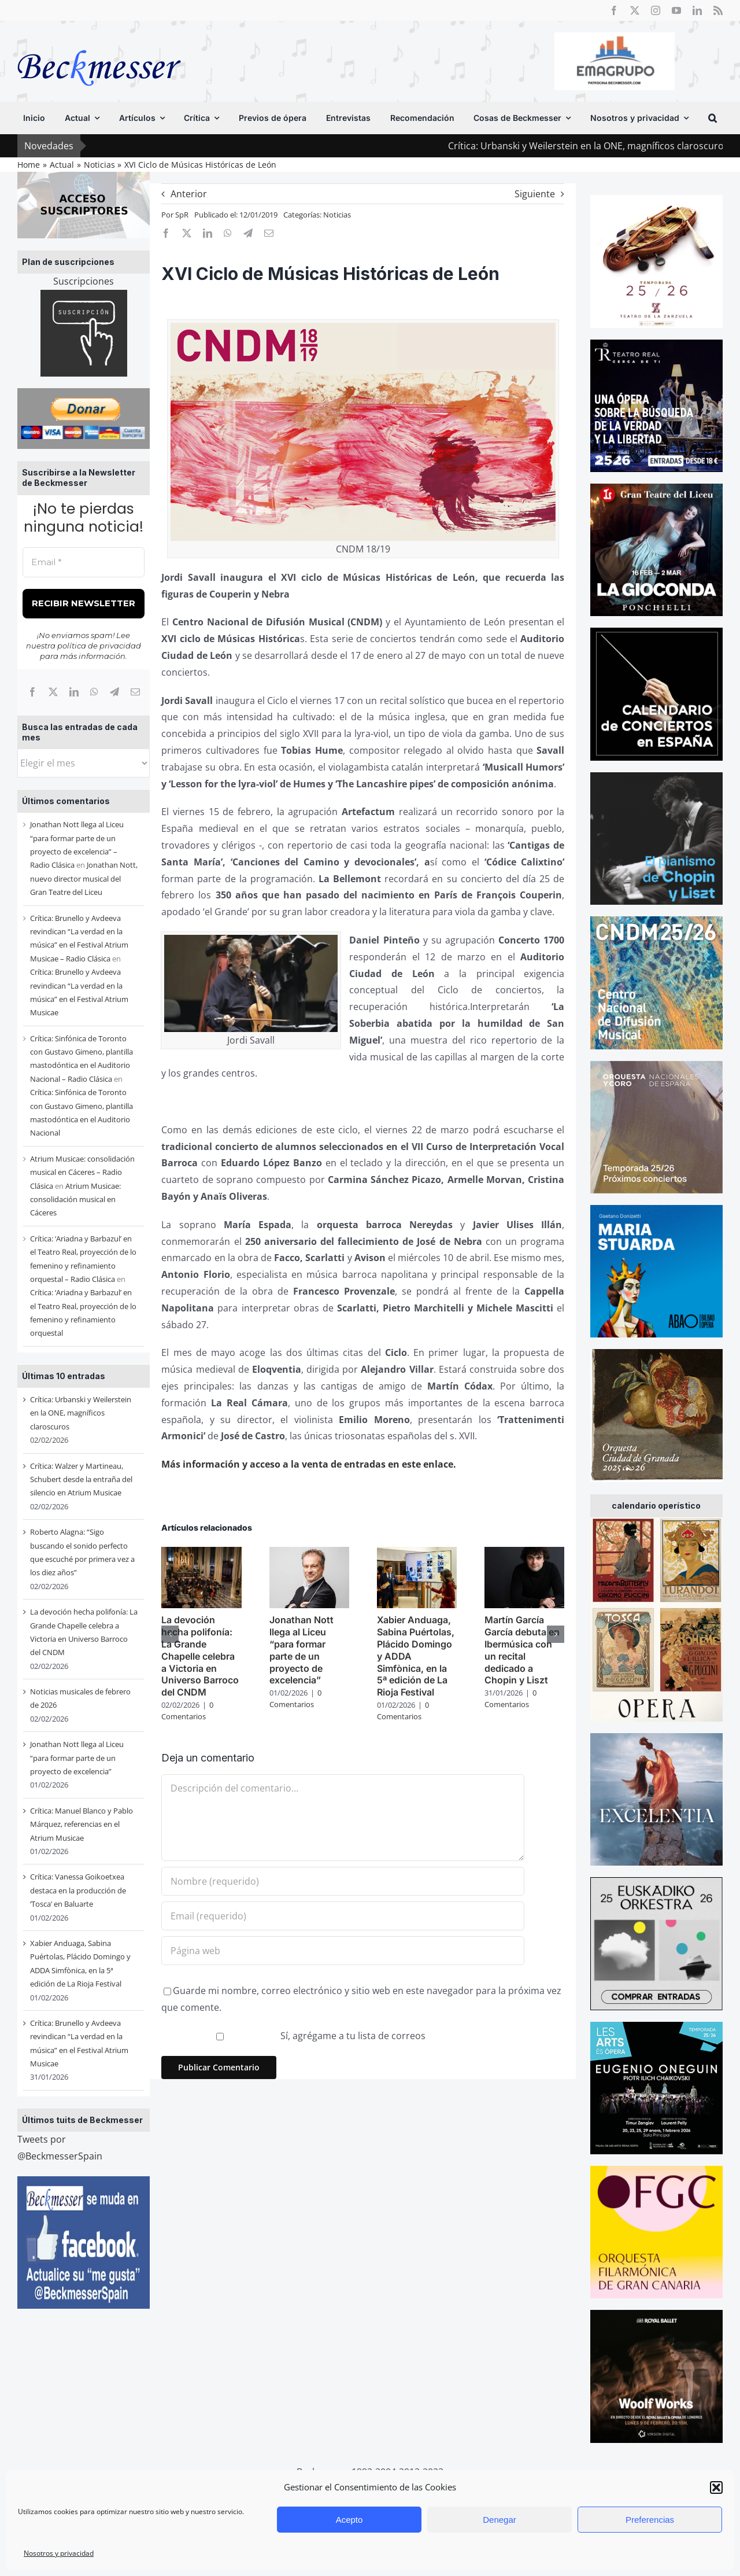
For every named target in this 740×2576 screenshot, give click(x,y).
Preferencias (650, 2520)
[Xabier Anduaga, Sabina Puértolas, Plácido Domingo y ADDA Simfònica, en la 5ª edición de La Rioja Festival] (417, 1553)
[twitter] (634, 10)
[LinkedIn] (74, 691)
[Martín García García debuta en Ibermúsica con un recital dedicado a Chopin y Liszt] (524, 1553)
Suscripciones (83, 281)
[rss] (718, 10)
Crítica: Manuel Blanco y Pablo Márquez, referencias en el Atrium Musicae (81, 1824)
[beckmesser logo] (99, 41)
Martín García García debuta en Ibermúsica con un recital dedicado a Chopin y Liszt (522, 1650)
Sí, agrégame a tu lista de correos (295, 2035)
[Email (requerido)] (342, 1915)
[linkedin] (697, 10)
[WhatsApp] (94, 691)
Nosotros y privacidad (59, 2553)
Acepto (349, 2520)
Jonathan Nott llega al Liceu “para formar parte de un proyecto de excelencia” (77, 1758)
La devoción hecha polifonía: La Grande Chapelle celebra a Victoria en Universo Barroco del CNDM (200, 1656)
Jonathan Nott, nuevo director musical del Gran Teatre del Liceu (84, 878)
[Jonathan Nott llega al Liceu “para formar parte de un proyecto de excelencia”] (309, 1553)
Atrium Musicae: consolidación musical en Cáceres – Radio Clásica (82, 1172)
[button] (716, 2487)
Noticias (337, 214)
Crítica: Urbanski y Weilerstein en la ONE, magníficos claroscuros (80, 1413)
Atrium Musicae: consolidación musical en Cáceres (75, 1199)
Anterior (189, 193)
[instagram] (655, 10)
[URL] (342, 1950)
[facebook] (614, 10)
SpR (181, 214)
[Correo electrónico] (135, 691)
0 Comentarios (187, 1711)
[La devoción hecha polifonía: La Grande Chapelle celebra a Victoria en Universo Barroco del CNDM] (201, 1553)
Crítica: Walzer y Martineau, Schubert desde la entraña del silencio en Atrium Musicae (81, 1479)
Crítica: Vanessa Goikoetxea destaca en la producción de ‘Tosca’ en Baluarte (78, 1890)
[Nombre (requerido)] (342, 1881)
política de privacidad (99, 645)
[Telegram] (114, 691)
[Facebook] (32, 691)
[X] (53, 691)
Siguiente (535, 193)
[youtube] (676, 10)
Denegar (499, 2520)
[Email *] (84, 562)
